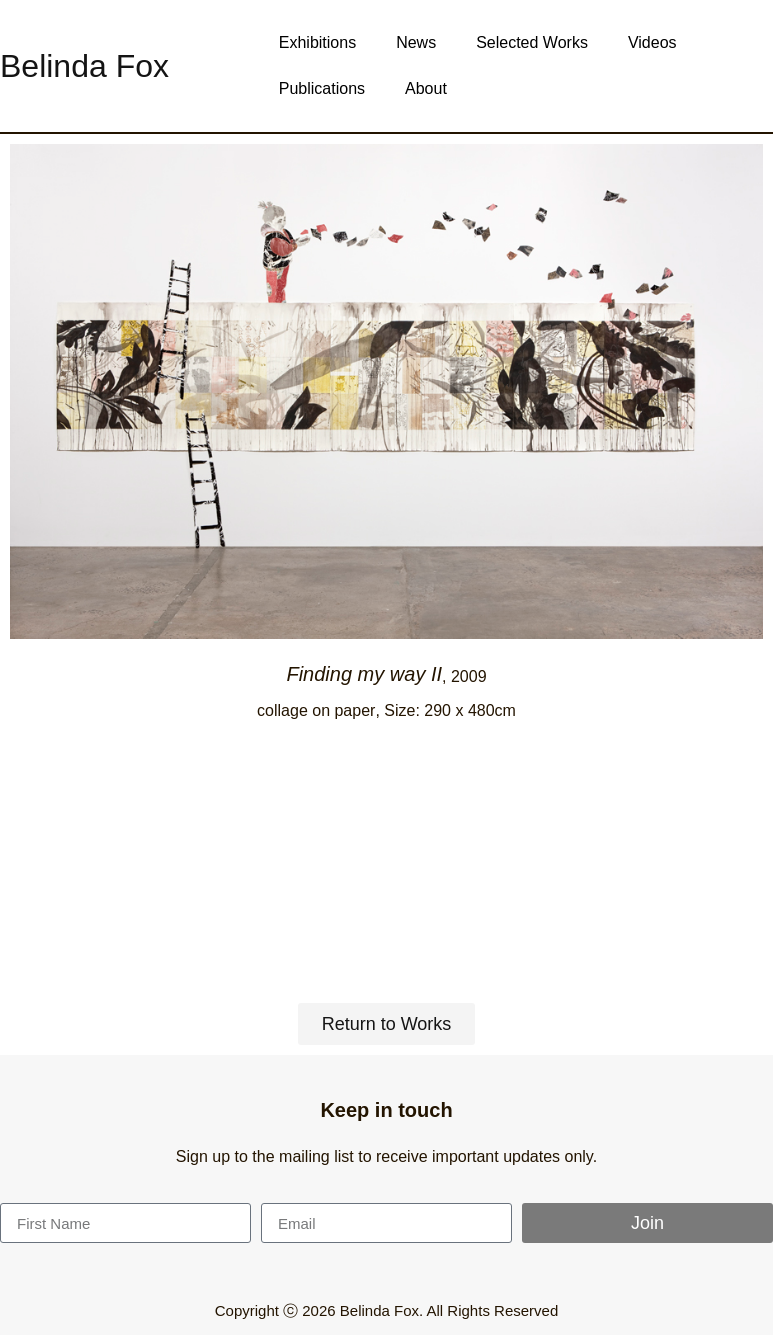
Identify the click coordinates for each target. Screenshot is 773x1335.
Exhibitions (317, 42)
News (416, 42)
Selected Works (532, 42)
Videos (652, 42)
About (426, 88)
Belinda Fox (84, 66)
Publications (322, 88)
